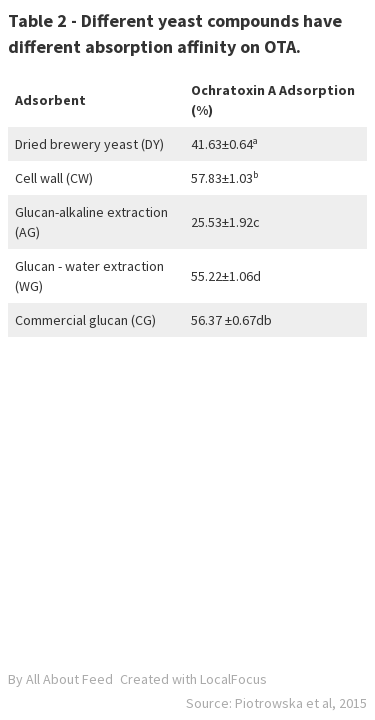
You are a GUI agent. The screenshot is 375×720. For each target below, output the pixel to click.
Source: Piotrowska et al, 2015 (276, 703)
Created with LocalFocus (193, 679)
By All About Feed (60, 679)
